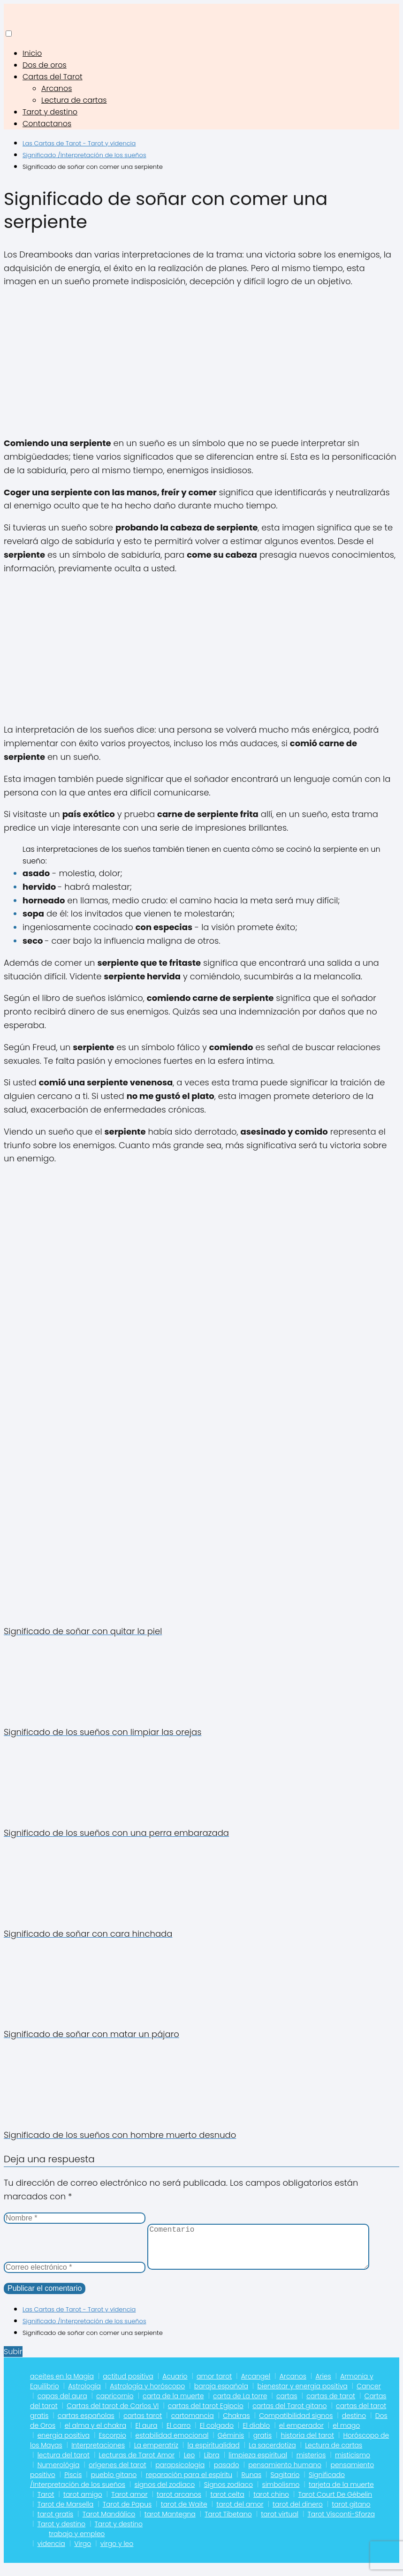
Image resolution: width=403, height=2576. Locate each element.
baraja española (221, 2395)
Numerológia (59, 2474)
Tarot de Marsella (66, 2513)
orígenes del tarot (117, 2474)
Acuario (174, 2385)
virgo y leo (117, 2553)
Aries (323, 2385)
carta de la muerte (173, 2405)
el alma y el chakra (95, 2435)
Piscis (73, 2484)
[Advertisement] (201, 362)
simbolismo (281, 2494)
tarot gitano (351, 2513)
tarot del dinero (298, 2513)
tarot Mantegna (170, 2523)
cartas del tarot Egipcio (205, 2415)
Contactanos (47, 123)
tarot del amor (239, 2513)
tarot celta (227, 2503)
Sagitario (285, 2484)
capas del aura (62, 2405)
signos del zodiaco (165, 2494)
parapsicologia (180, 2474)
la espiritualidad (213, 2454)
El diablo (256, 2435)
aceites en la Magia (62, 2385)
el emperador (301, 2435)
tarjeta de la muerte (341, 2494)
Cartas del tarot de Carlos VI (113, 2415)
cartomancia (192, 2425)
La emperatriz (156, 2454)
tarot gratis (56, 2523)
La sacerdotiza (272, 2454)
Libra (212, 2464)
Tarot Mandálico (109, 2523)
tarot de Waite (184, 2513)
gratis (262, 2444)
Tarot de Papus (127, 2513)
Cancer (368, 2395)
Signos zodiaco (228, 2494)
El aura (147, 2435)
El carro (178, 2435)
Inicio (32, 53)
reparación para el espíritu (189, 2484)
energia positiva (64, 2444)
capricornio (114, 2405)
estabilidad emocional (172, 2444)
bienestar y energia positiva (303, 2395)
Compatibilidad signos (296, 2425)
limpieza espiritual (257, 2464)
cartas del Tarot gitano (289, 2415)
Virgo (82, 2553)
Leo (189, 2464)
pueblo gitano (114, 2484)
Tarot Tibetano (228, 2523)
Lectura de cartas (74, 100)
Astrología (84, 2395)
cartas (286, 2405)
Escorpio (112, 2444)
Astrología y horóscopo (147, 2395)
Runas (252, 2484)
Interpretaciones (98, 2454)
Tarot (46, 2503)
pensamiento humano (284, 2474)
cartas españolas (86, 2425)
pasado (226, 2474)
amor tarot (214, 2385)
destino (354, 2425)
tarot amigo (82, 2503)
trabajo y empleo (77, 2543)
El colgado (217, 2435)
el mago (346, 2435)
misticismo (352, 2464)
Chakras (236, 2425)
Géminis (231, 2444)
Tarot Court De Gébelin (335, 2503)
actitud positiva (128, 2385)
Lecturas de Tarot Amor (137, 2464)
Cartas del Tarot (53, 76)
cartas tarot (142, 2425)
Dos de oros (45, 65)
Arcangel (255, 2385)
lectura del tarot (64, 2464)
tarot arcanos (179, 2503)
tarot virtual (279, 2523)
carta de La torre (240, 2405)
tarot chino (271, 2503)
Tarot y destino (50, 111)
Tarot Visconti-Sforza (341, 2523)
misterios (311, 2464)
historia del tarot (307, 2444)
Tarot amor (129, 2503)
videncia (51, 2553)
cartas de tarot (330, 2405)
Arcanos (56, 88)
